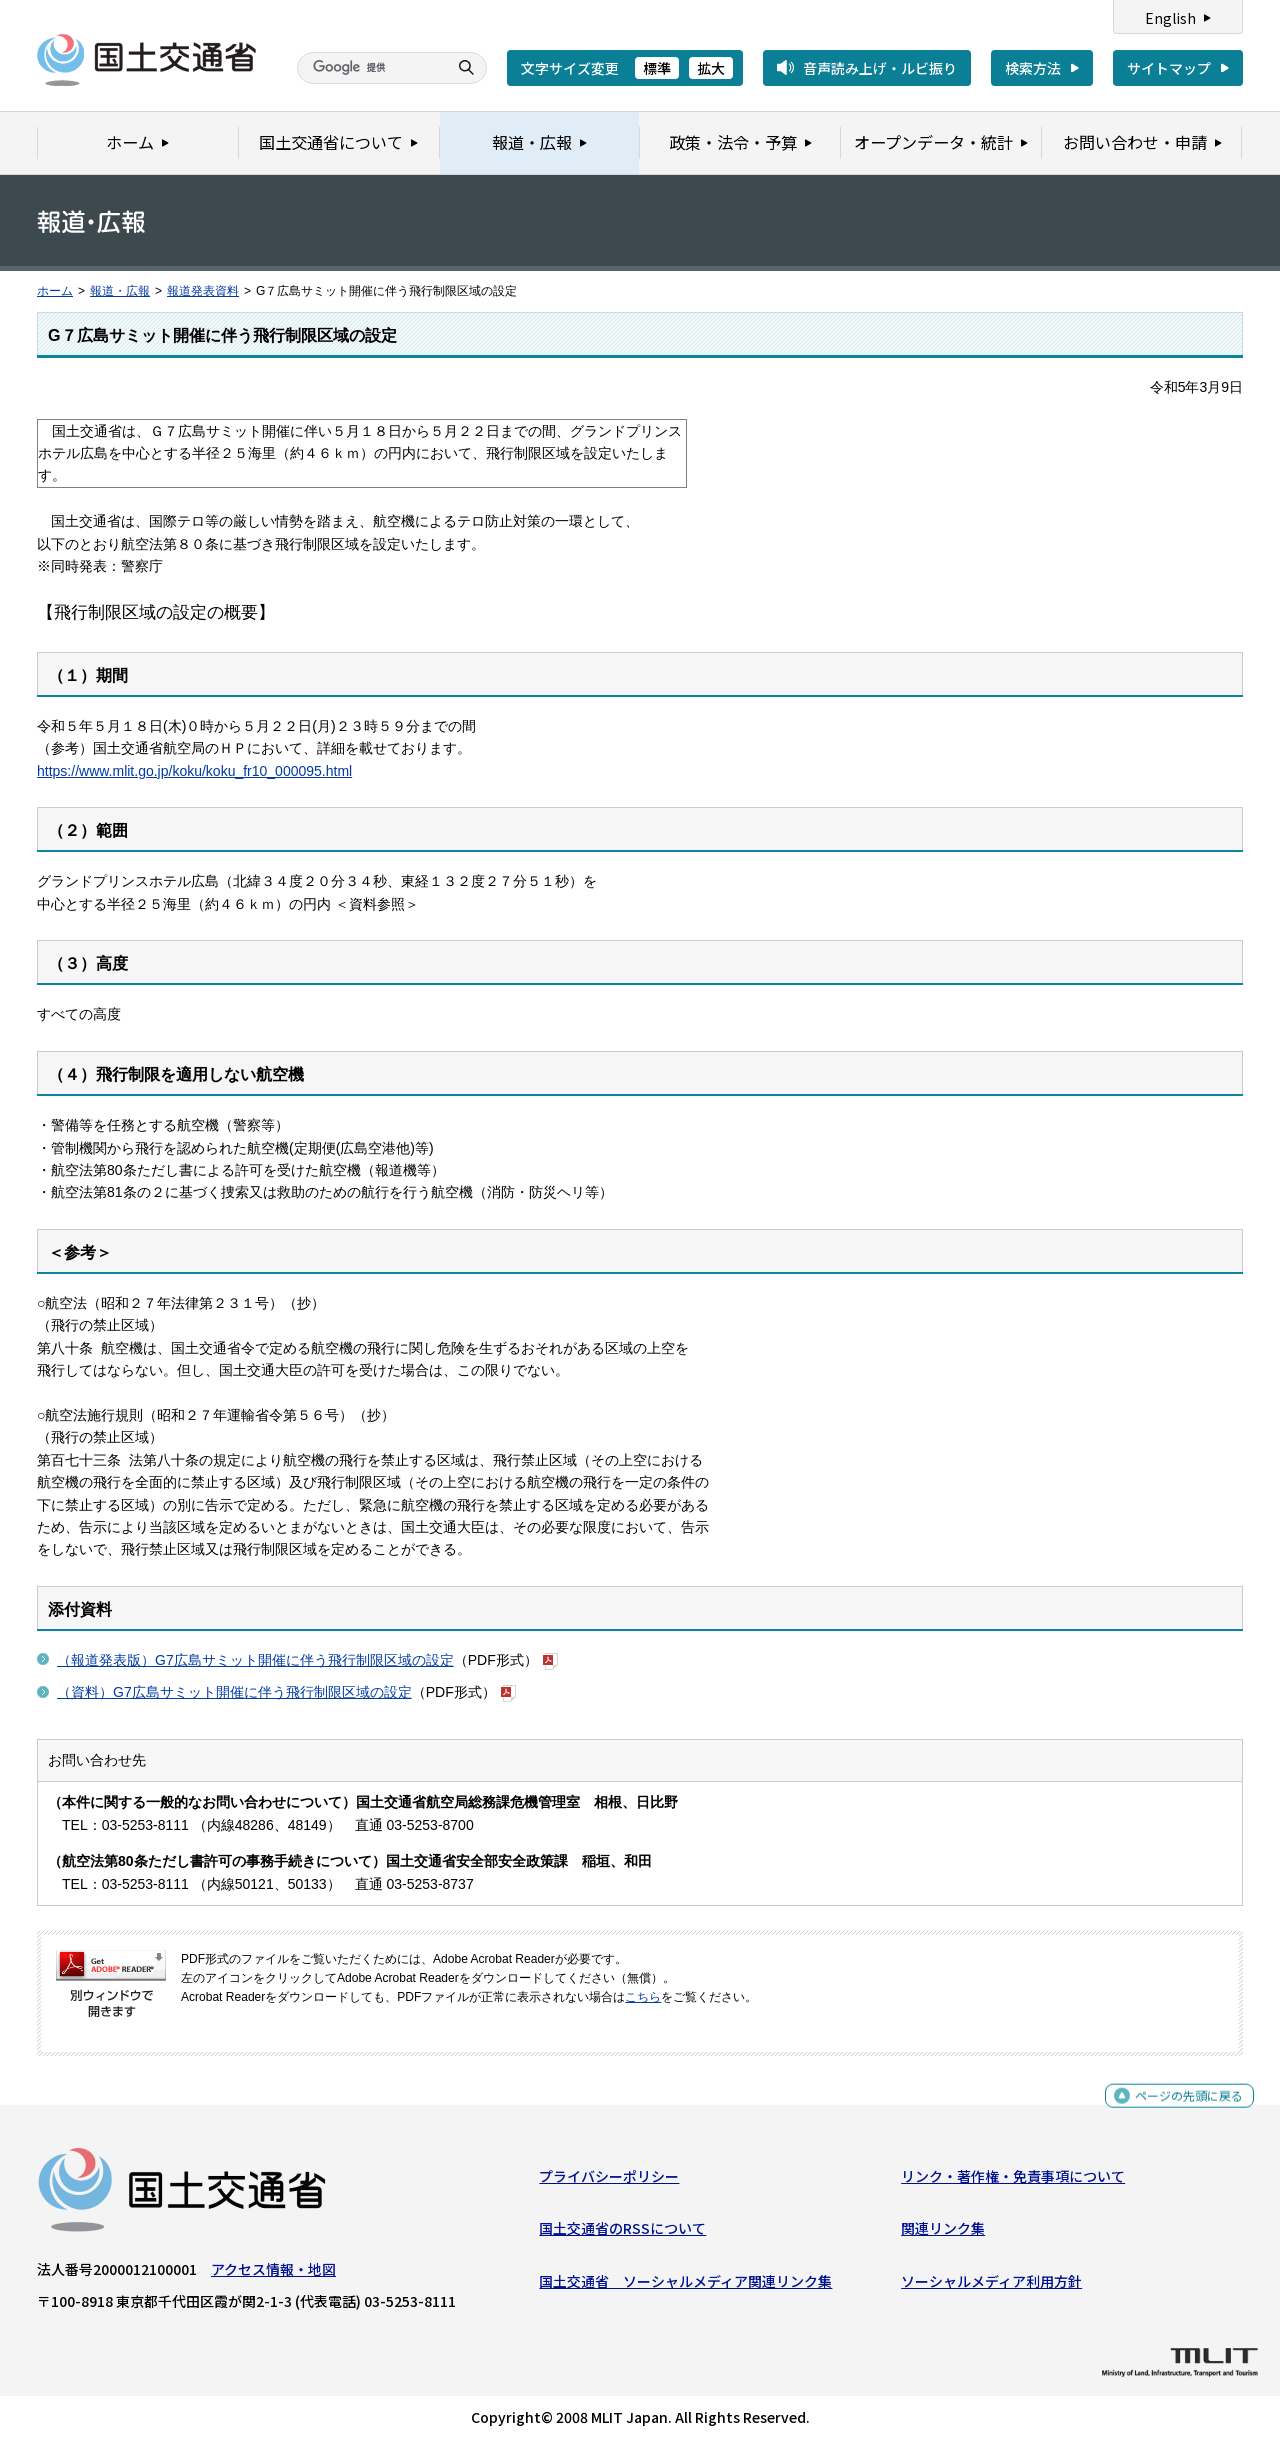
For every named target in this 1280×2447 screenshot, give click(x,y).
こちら (643, 1997)
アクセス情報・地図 (273, 2274)
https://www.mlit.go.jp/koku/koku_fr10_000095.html (194, 771)
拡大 (711, 68)
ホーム (55, 291)
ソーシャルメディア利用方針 (991, 2285)
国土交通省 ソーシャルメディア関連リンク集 (685, 2285)
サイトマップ (1169, 68)
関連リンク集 (943, 2233)
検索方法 (1033, 68)
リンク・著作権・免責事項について (1013, 2181)
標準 (657, 68)
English (1170, 18)
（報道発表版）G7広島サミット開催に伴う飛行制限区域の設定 (255, 1660)
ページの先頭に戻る (1181, 2108)
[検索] (370, 68)
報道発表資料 (203, 291)
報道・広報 (120, 291)
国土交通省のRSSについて (622, 2233)
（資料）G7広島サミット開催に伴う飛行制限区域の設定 (234, 1692)
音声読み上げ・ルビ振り (880, 68)
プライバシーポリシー (609, 2181)
